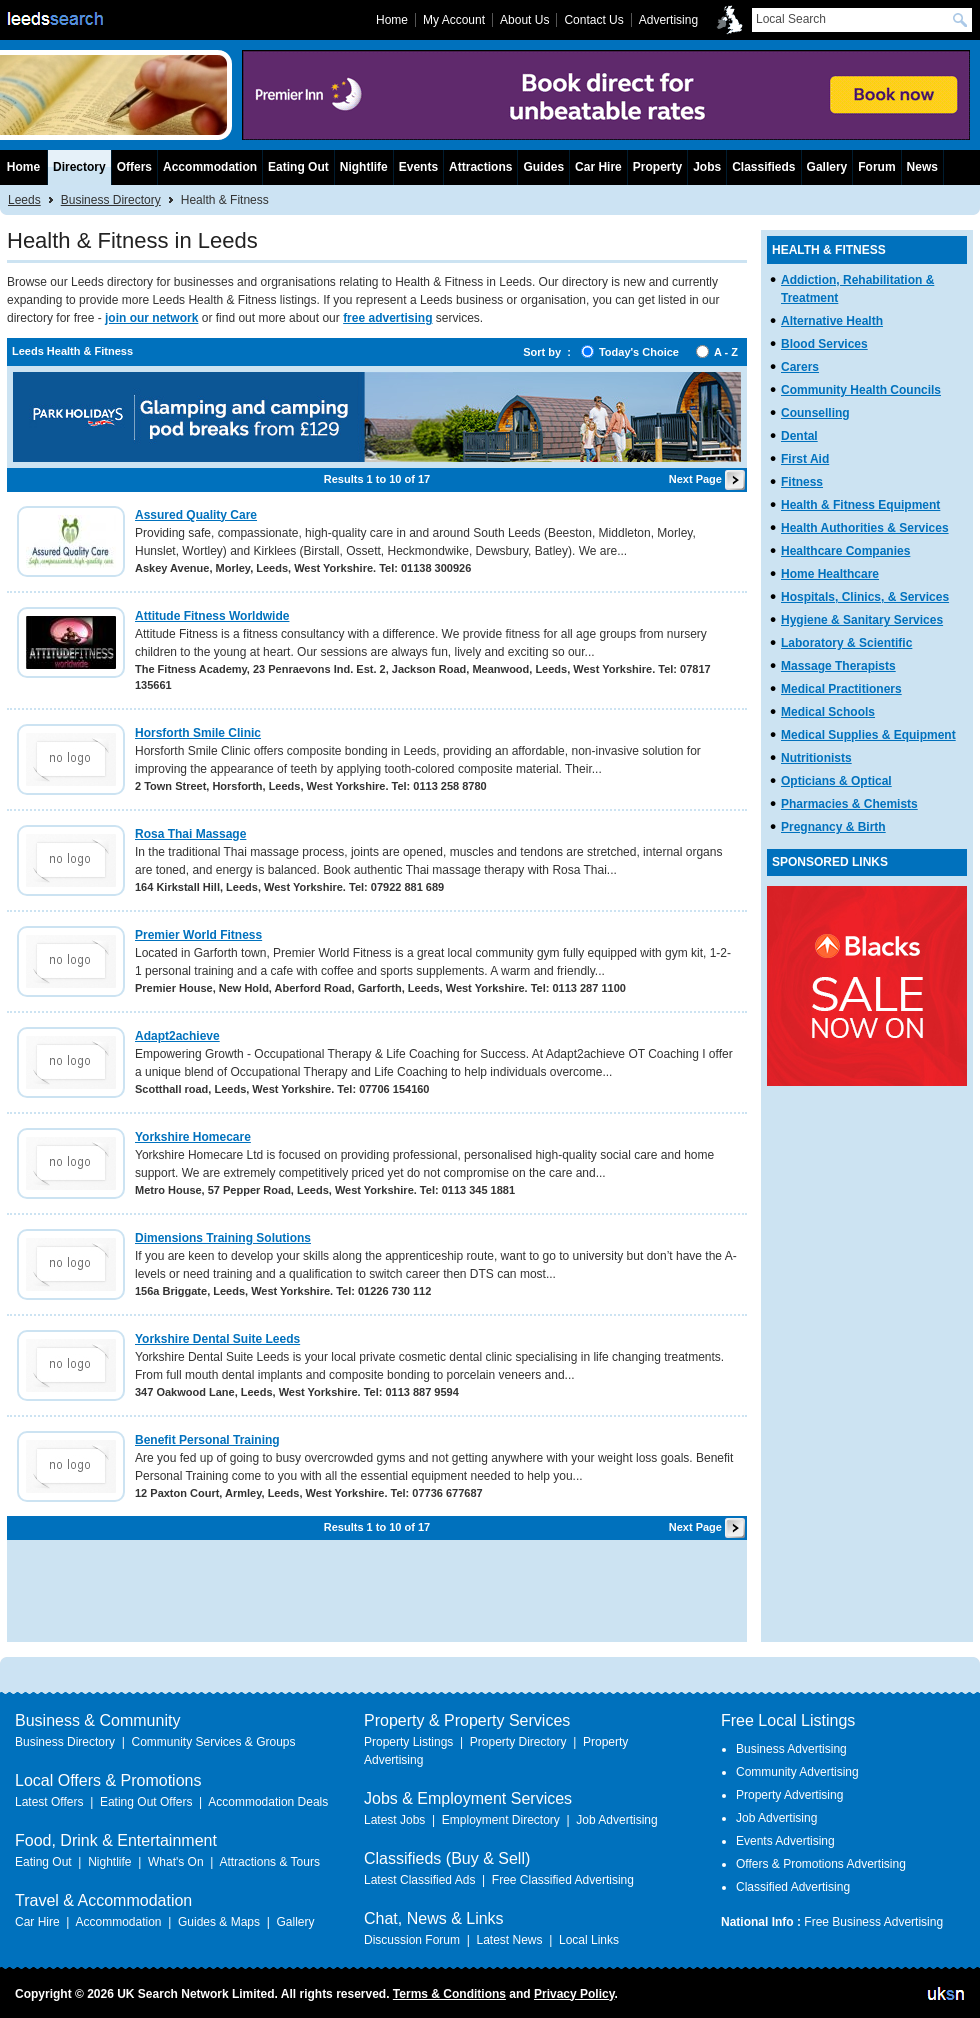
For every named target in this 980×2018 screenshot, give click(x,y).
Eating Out (298, 167)
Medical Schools (828, 712)
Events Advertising (785, 1841)
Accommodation (210, 167)
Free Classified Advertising (563, 1880)
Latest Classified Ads (419, 1880)
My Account (454, 20)
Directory (79, 167)
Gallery (827, 167)
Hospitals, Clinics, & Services (865, 597)
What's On (176, 1862)
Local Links (589, 1940)
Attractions (480, 167)
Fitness (802, 482)
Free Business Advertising (873, 1922)
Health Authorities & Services (865, 528)
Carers (800, 367)
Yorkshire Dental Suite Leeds (217, 1339)
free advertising (387, 318)
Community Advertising (797, 1772)
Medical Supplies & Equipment (868, 735)
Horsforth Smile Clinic (198, 733)
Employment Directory (501, 1820)
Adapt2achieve (177, 1036)
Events (418, 167)
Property (657, 167)
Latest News (509, 1940)
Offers (134, 167)
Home (23, 167)
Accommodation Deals (268, 1802)
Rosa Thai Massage (190, 834)
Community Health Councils (861, 390)
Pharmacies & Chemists (849, 804)
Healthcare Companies (845, 551)
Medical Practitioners (841, 689)
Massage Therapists (838, 666)
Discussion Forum (412, 1940)
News (922, 167)
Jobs (707, 167)
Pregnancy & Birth (833, 827)
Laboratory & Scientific (846, 643)
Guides (543, 167)
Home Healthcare (830, 574)
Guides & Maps (219, 1922)
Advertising (668, 20)
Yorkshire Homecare (193, 1137)
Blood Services (824, 344)
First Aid (805, 459)
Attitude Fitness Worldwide (212, 616)
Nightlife (364, 167)
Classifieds (763, 167)
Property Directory (518, 1742)
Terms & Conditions (449, 1994)
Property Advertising (789, 1795)
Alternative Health (832, 321)
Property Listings (408, 1742)
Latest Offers (49, 1802)
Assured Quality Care (196, 515)
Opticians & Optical (836, 781)
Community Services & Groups (213, 1742)
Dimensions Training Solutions (223, 1238)
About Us (524, 20)
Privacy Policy (574, 1994)
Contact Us (593, 20)
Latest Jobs (394, 1820)
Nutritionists (816, 758)
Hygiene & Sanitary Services (862, 620)
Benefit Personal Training (207, 1440)
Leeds (24, 200)
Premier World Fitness (198, 935)
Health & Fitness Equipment (860, 505)
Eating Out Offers (146, 1802)
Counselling (815, 413)
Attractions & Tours (269, 1862)
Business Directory (111, 200)
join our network (151, 318)
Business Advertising (791, 1749)
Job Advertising (616, 1820)
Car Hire (598, 167)
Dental (799, 436)
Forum (876, 167)
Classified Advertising (793, 1887)
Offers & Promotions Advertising (821, 1864)
